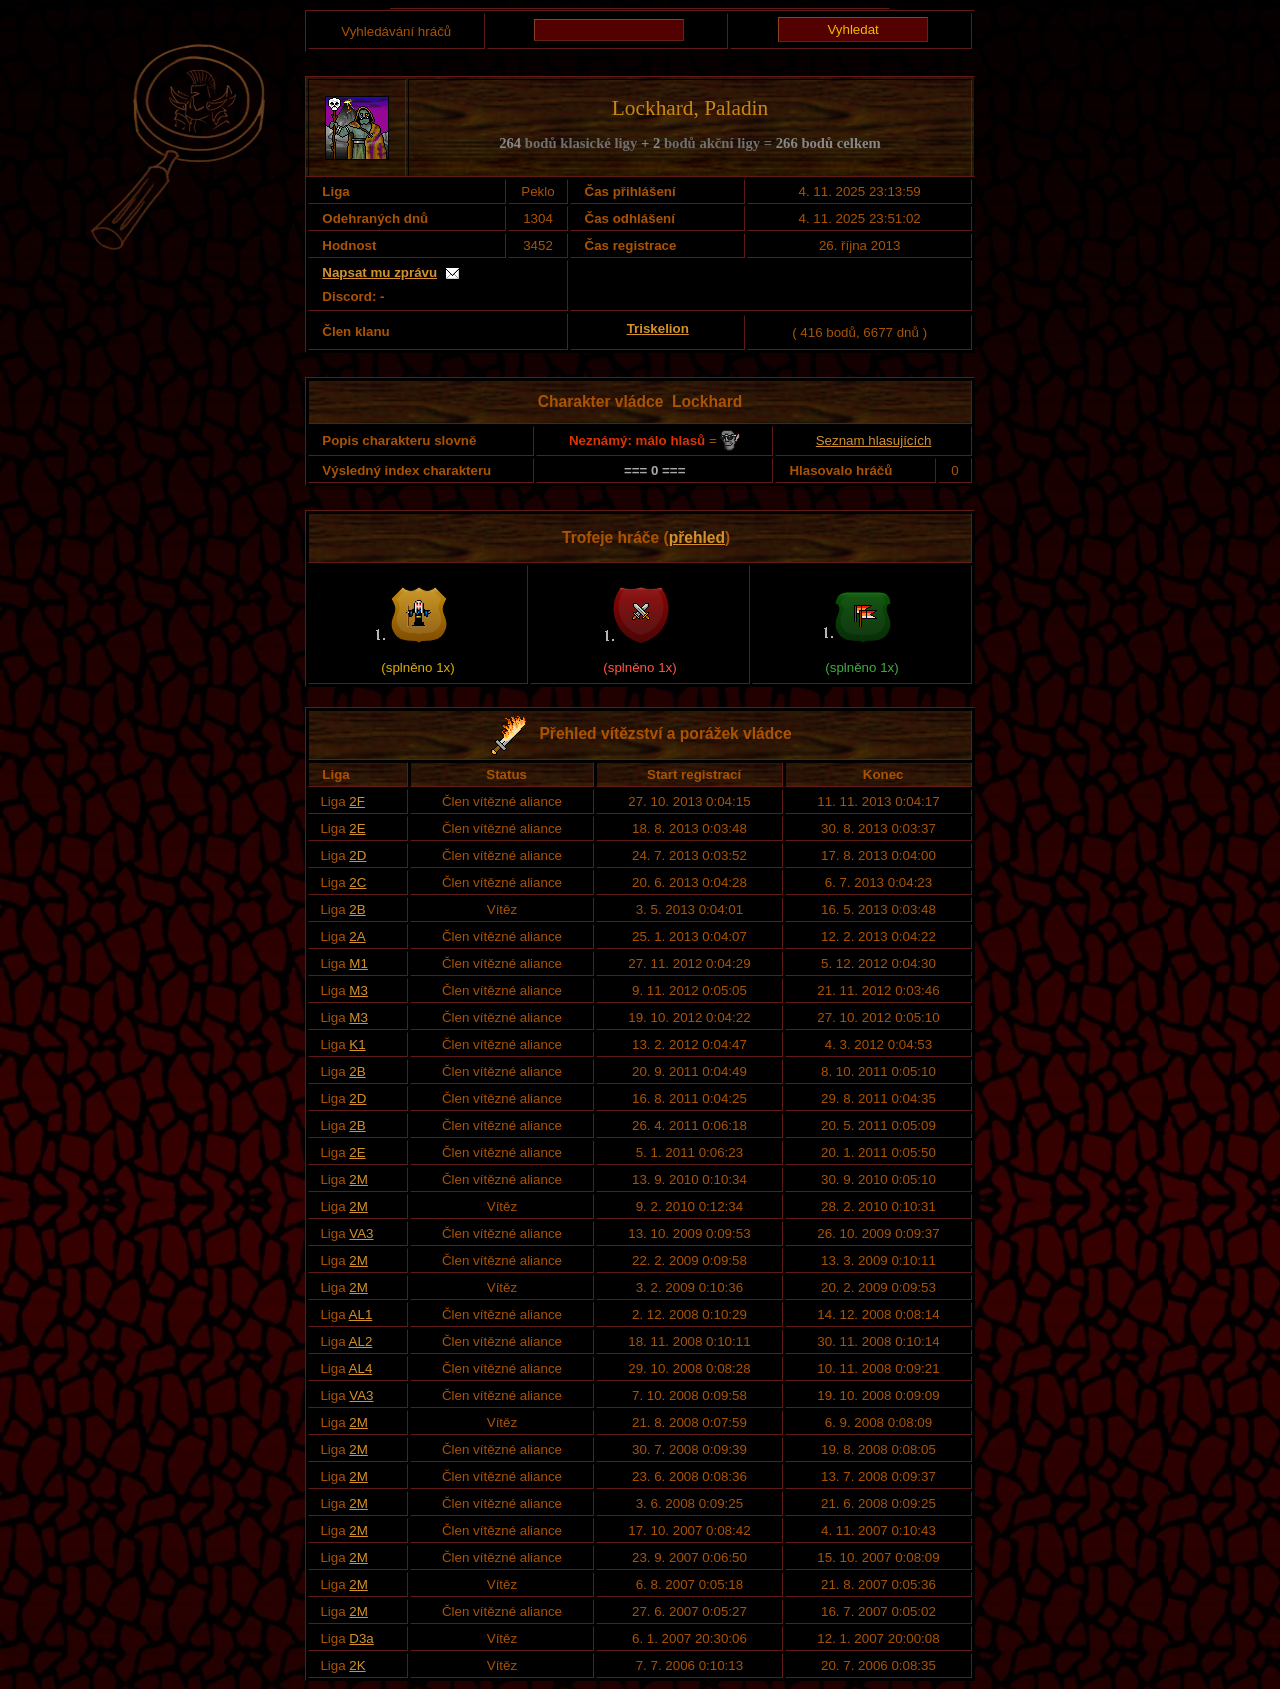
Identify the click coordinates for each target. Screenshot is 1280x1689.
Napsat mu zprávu (379, 272)
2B (357, 909)
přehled (697, 537)
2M (358, 1179)
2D (357, 855)
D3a (361, 1638)
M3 (358, 990)
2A (357, 936)
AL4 (361, 1368)
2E (357, 828)
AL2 (361, 1341)
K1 (357, 1044)
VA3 (361, 1233)
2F (357, 801)
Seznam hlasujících (874, 440)
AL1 (361, 1314)
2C (357, 882)
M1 (358, 963)
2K (357, 1665)
